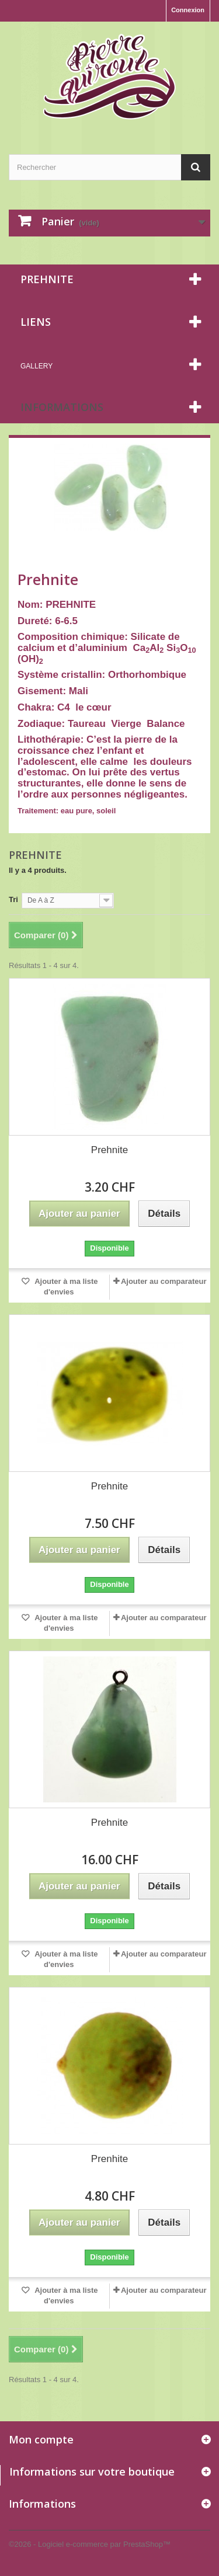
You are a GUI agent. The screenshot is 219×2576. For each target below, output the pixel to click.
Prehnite (109, 1149)
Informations (61, 407)
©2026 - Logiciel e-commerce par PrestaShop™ (90, 2544)
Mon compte (41, 2439)
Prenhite (109, 2158)
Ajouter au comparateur (164, 1281)
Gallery (36, 366)
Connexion (187, 9)
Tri (13, 899)
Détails (29, 821)
